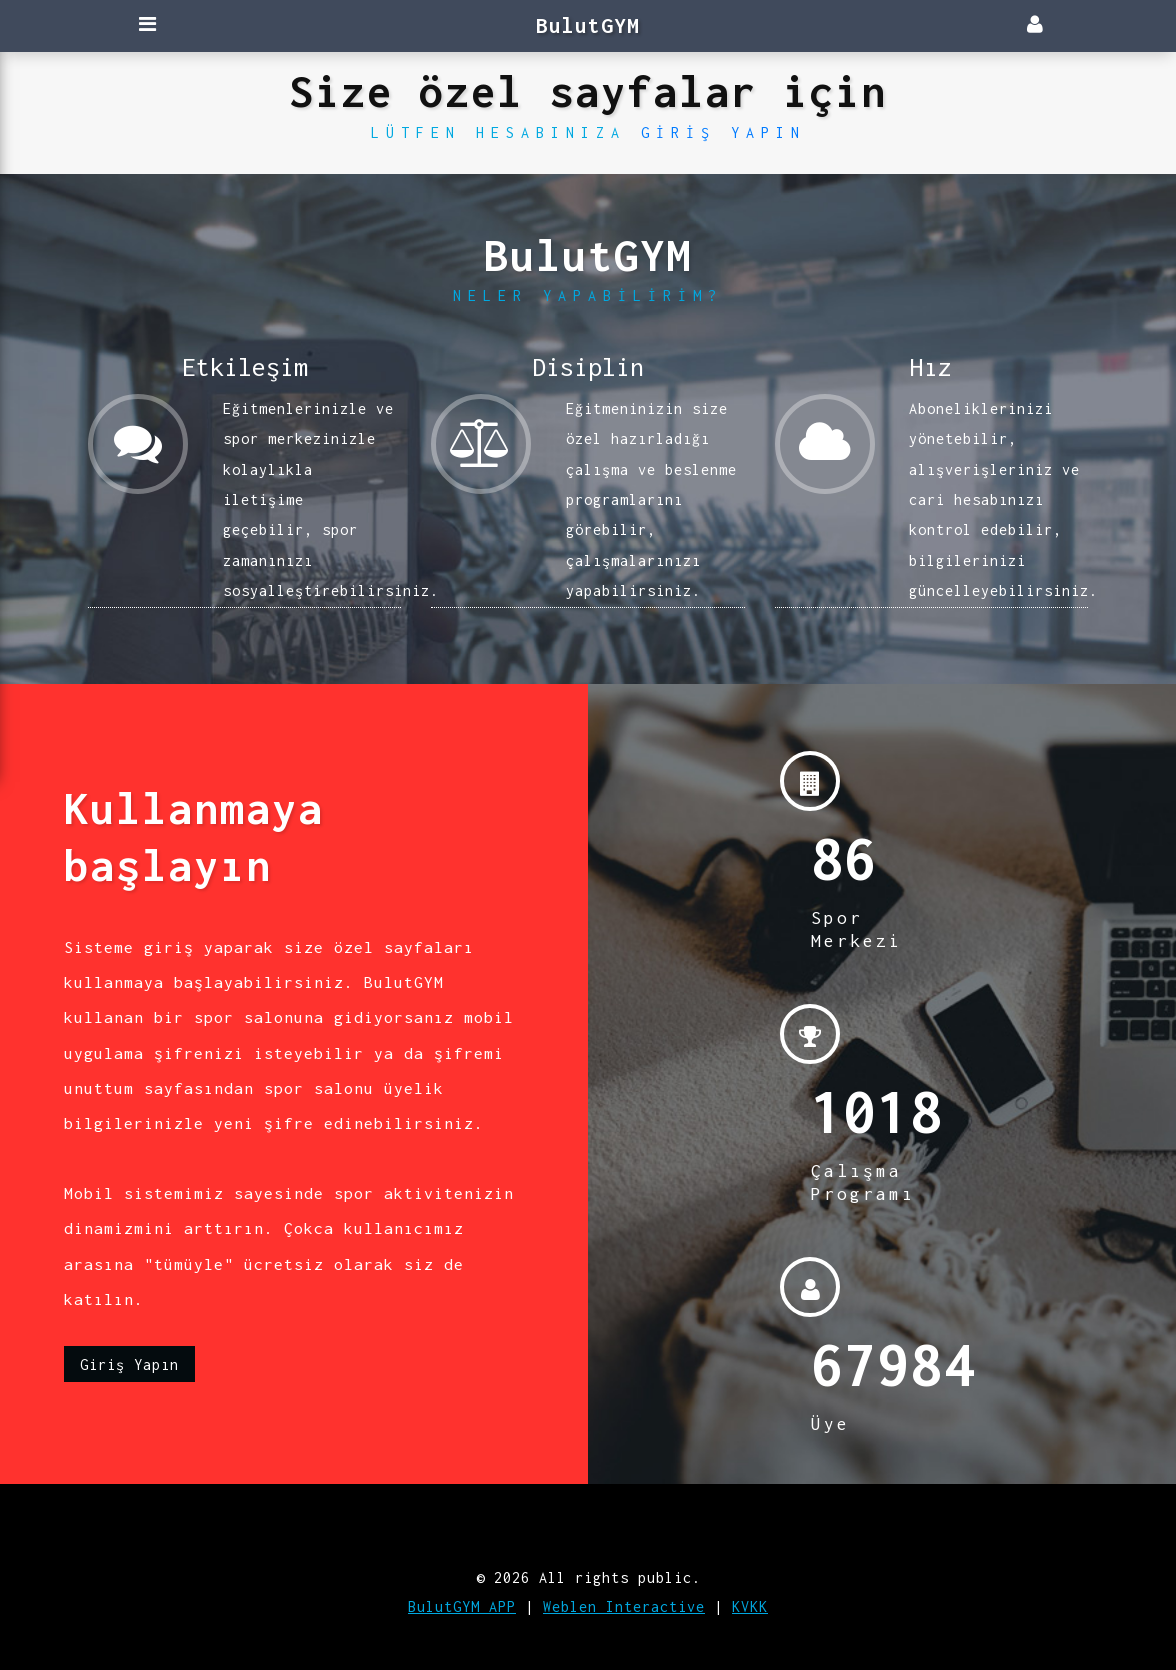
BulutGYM (588, 25)
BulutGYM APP (462, 1606)
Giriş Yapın (723, 132)
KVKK (750, 1606)
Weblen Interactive (624, 1606)
